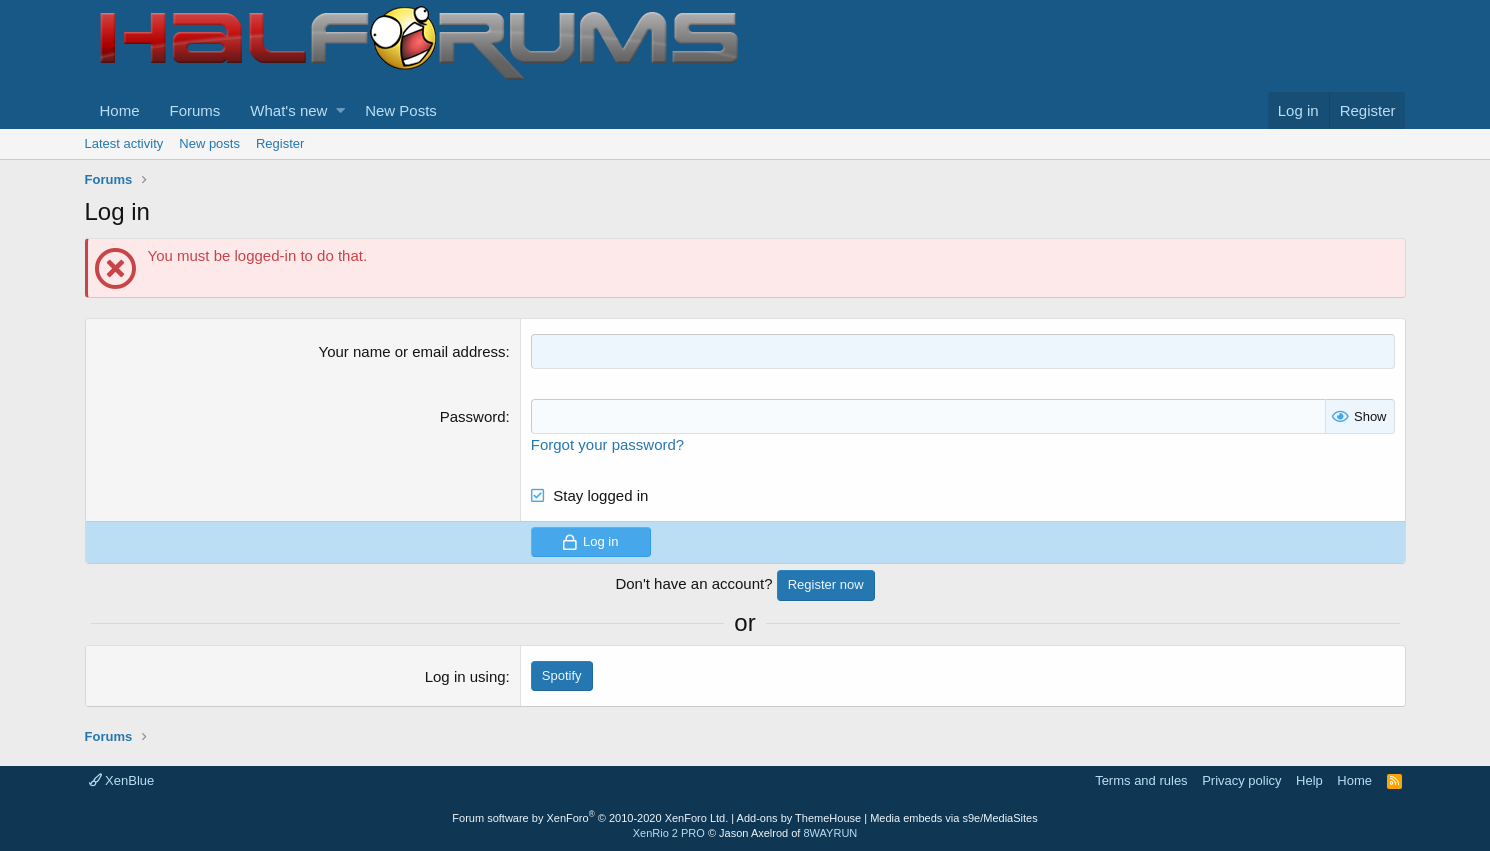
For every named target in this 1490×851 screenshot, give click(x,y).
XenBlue (122, 780)
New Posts (401, 110)
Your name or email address (412, 351)
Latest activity (124, 143)
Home (120, 110)
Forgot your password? (607, 444)
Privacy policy (1241, 780)
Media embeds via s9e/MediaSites (954, 818)
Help (1309, 780)
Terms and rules (1141, 780)
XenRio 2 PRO (669, 833)
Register (280, 143)
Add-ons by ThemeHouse (799, 818)
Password (473, 416)
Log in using (465, 676)
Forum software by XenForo (590, 818)
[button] (340, 110)
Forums (195, 110)
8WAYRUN (830, 833)
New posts (209, 143)
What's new (288, 110)
